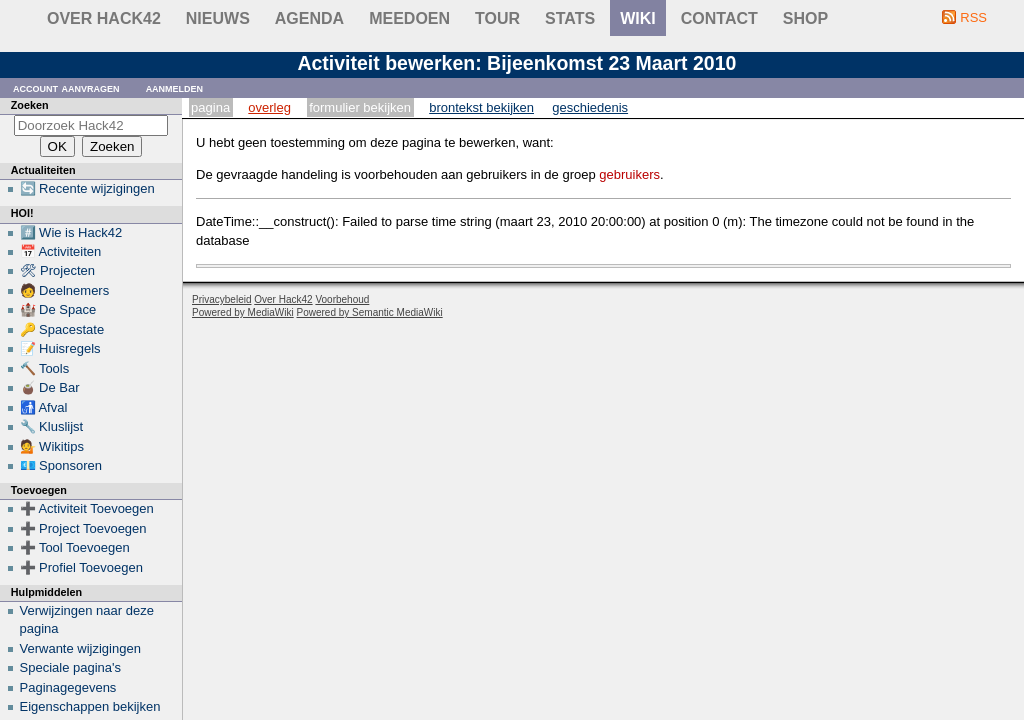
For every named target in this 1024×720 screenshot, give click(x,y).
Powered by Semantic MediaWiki (370, 312)
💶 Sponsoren (61, 465)
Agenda (309, 18)
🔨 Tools (45, 368)
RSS (973, 17)
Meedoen (409, 18)
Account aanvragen (66, 87)
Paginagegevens (68, 687)
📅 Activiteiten (61, 251)
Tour (497, 18)
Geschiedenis (590, 107)
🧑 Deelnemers (65, 290)
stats (570, 18)
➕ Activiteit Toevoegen (87, 508)
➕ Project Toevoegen (83, 528)
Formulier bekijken (360, 107)
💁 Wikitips (52, 446)
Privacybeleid (221, 299)
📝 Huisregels (60, 348)
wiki (638, 18)
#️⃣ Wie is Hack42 (71, 232)
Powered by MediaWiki (243, 312)
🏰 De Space (58, 309)
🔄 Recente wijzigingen (87, 188)
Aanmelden (175, 87)
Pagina (210, 107)
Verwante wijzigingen (80, 648)
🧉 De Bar (50, 387)
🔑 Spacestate (62, 329)
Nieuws (218, 18)
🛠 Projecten (58, 270)
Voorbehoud (342, 299)
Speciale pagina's (71, 667)
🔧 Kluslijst (52, 426)
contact (719, 18)
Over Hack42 (104, 18)
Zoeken (30, 105)
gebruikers (629, 174)
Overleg (269, 107)
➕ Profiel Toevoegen (81, 567)
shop (805, 18)
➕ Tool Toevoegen (75, 547)
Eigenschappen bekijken (90, 706)
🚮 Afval (44, 407)
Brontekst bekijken (481, 107)
